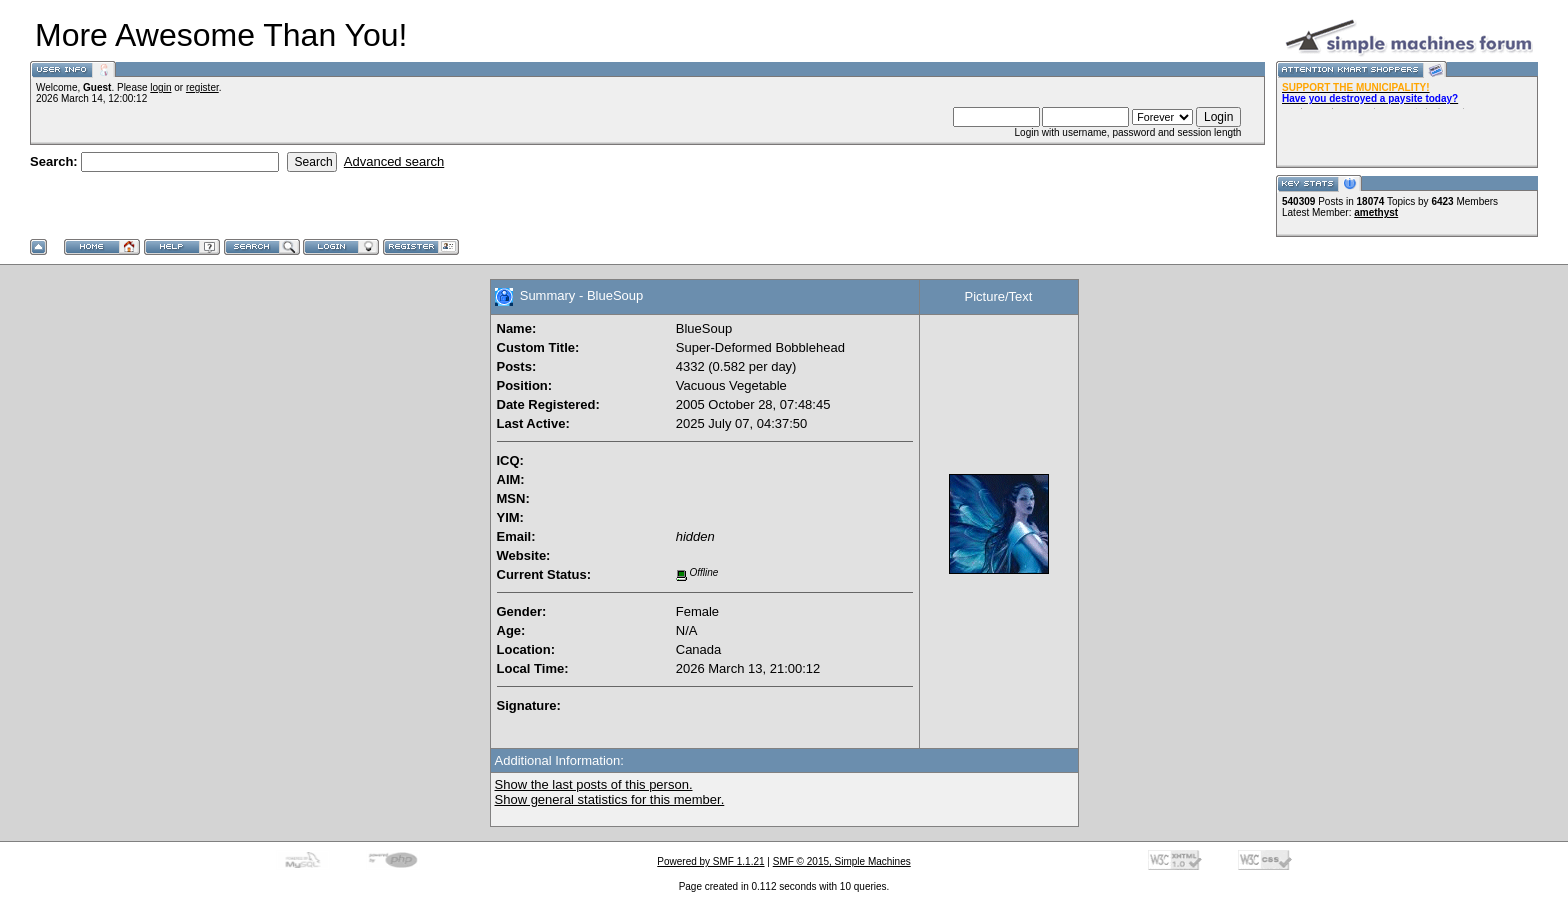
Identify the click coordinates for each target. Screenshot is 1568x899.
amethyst (1376, 212)
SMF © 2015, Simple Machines (842, 861)
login (160, 87)
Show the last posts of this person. (594, 784)
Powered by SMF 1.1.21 (710, 861)
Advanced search (394, 161)
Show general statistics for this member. (610, 799)
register (202, 87)
